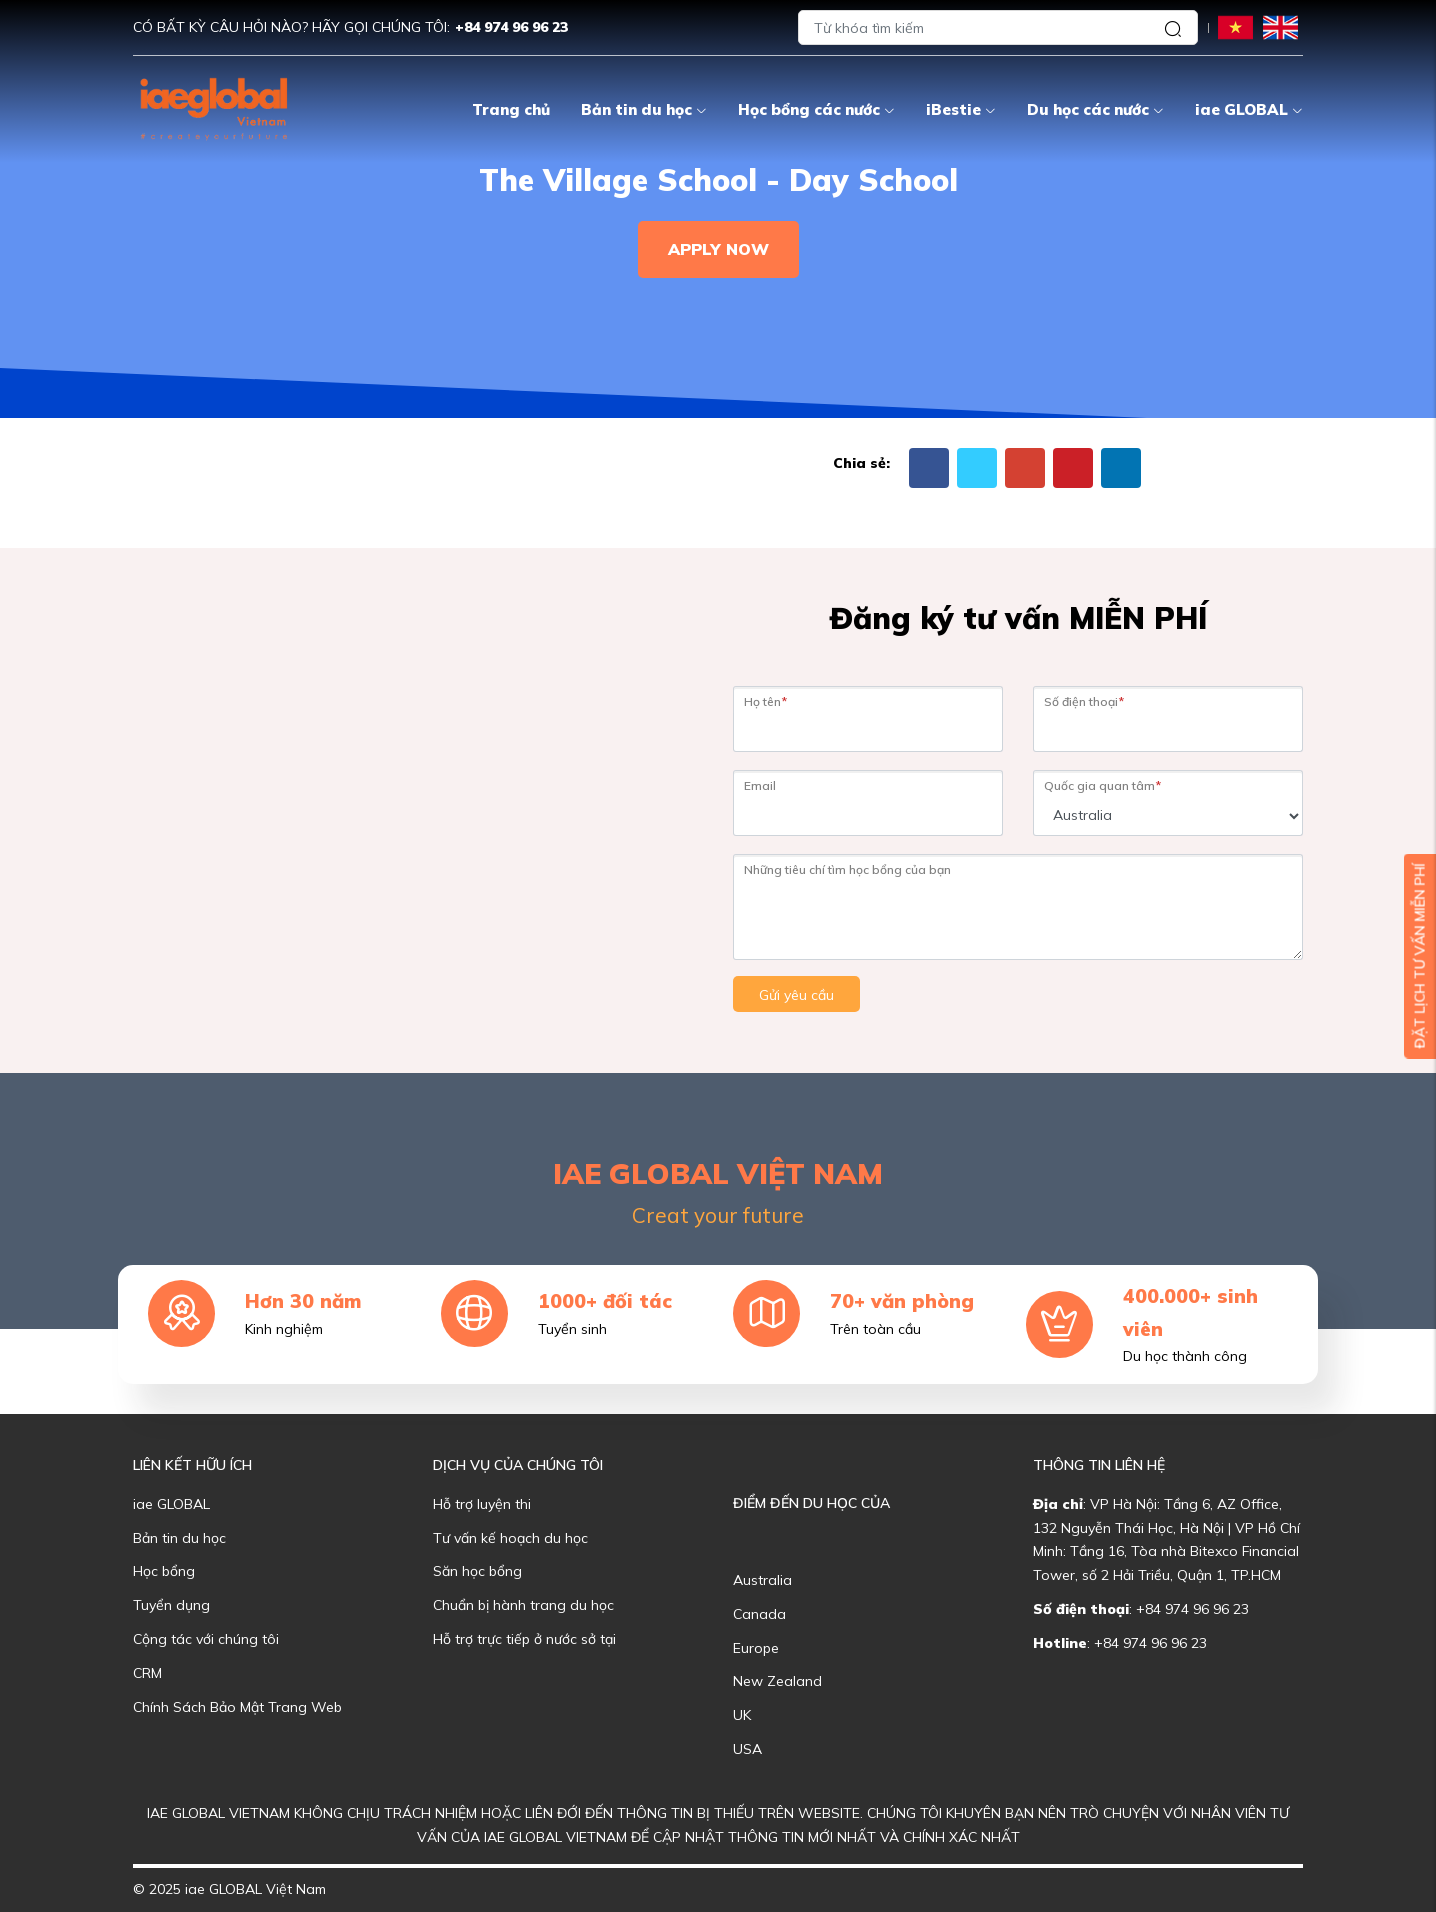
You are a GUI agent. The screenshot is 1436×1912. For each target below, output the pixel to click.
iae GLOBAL (1249, 109)
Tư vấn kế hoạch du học (510, 1538)
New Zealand (777, 1681)
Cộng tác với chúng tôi (206, 1639)
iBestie (961, 109)
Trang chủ (511, 109)
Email (760, 785)
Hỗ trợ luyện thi (482, 1504)
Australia (762, 1580)
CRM (147, 1673)
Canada (759, 1614)
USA (747, 1749)
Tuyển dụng (171, 1605)
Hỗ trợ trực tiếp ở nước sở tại (524, 1639)
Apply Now (718, 249)
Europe (756, 1648)
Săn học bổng (477, 1571)
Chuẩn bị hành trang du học (523, 1605)
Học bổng (164, 1571)
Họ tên (765, 701)
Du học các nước (1095, 109)
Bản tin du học (644, 109)
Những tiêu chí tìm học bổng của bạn (847, 869)
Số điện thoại (1084, 701)
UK (742, 1715)
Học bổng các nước (816, 109)
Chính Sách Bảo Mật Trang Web (237, 1707)
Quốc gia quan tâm (1102, 785)
